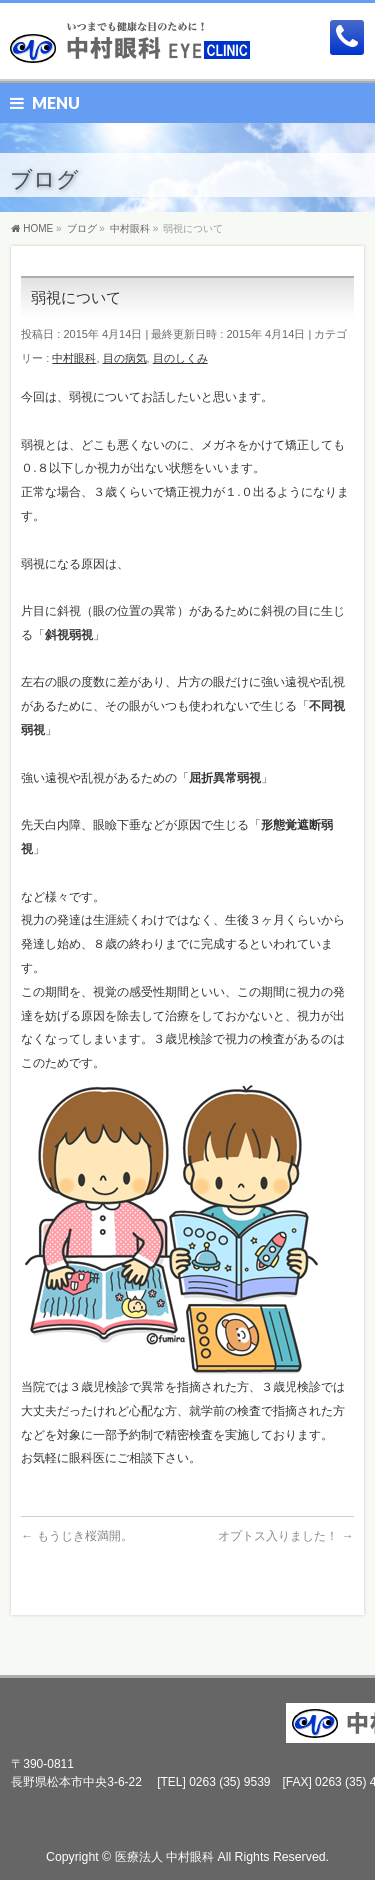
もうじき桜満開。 (76, 1536)
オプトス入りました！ (285, 1536)
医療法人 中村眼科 (164, 1857)
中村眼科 (74, 358)
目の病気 (125, 358)
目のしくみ (180, 358)
